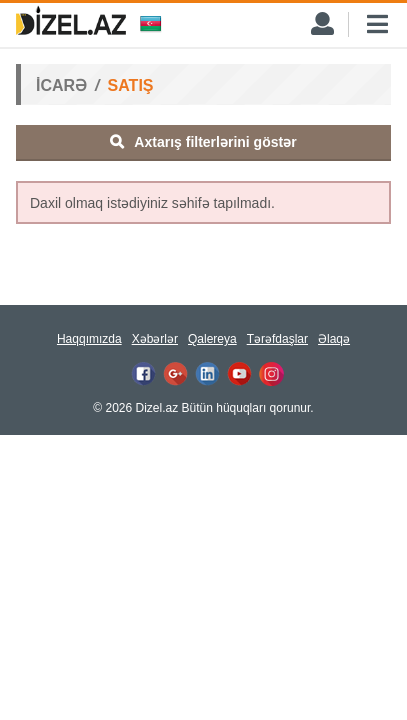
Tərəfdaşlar (277, 339)
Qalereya (212, 339)
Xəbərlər (155, 339)
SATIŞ (131, 85)
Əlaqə (334, 339)
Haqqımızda (89, 339)
